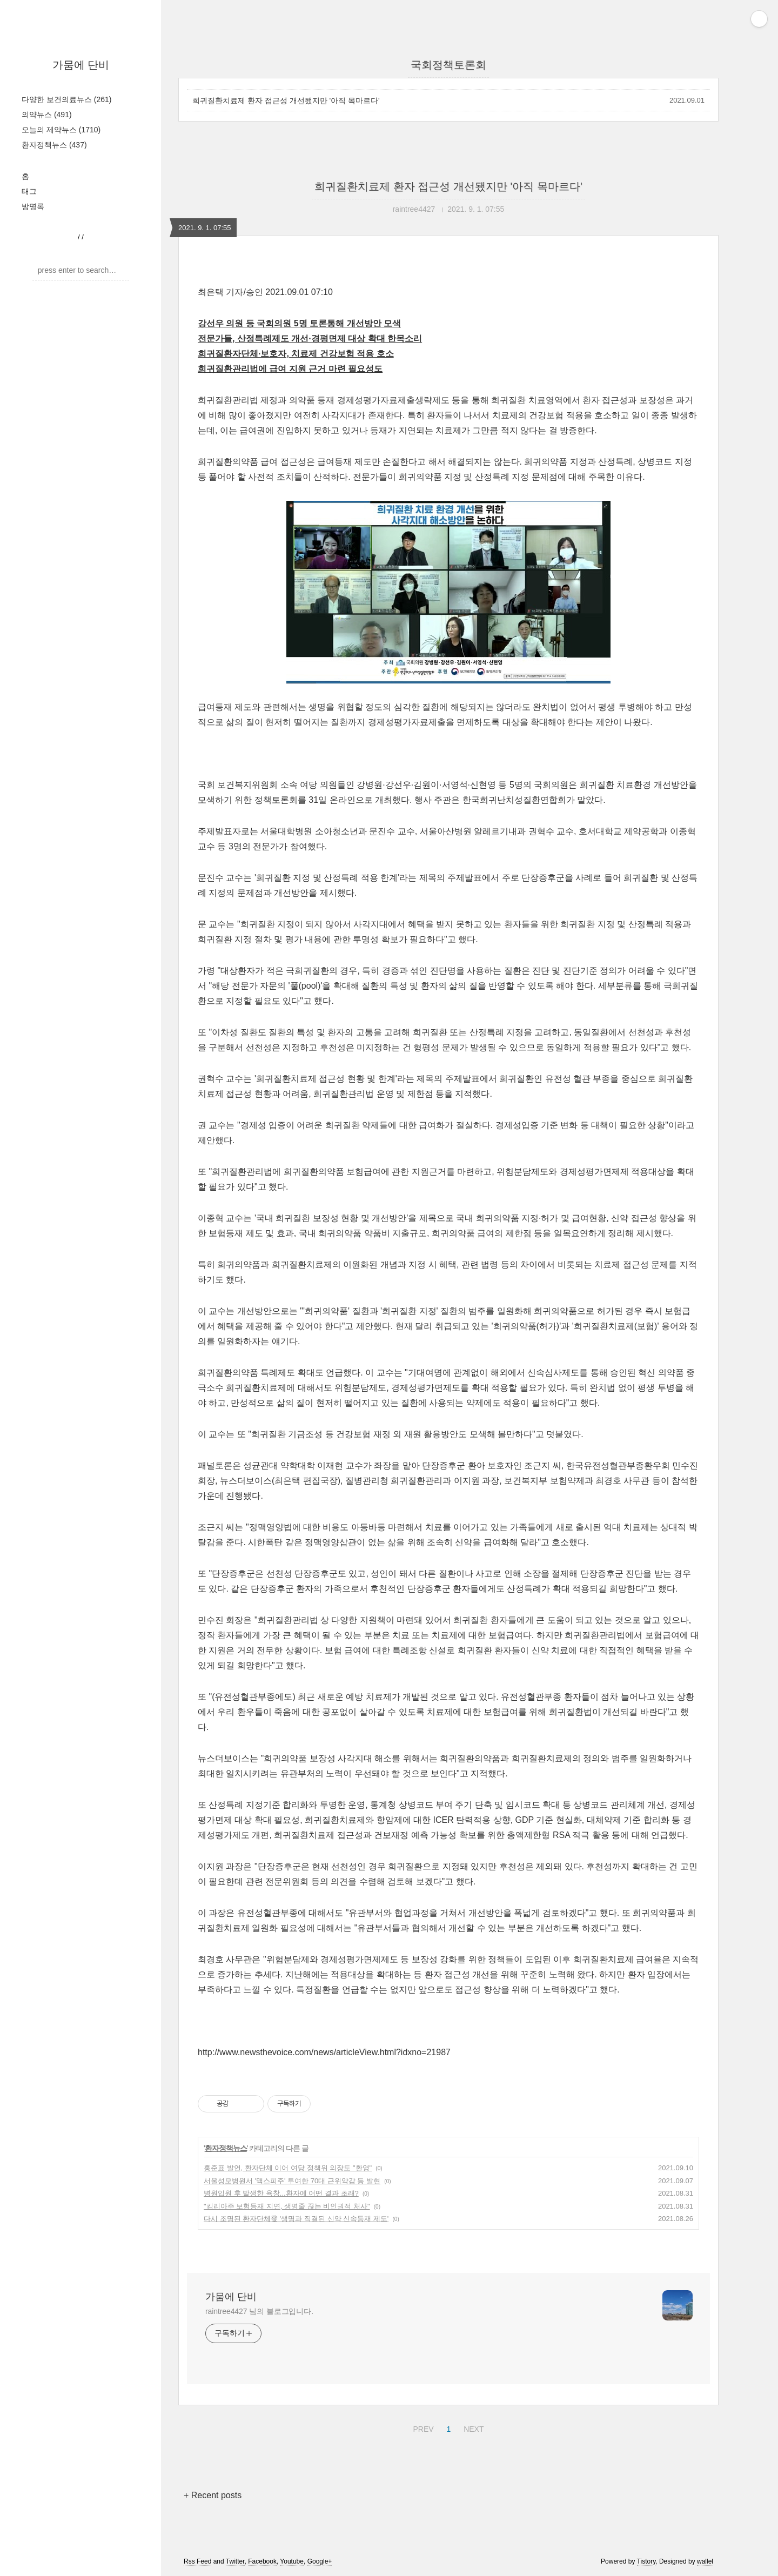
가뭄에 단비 (81, 65)
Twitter (235, 2561)
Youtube (292, 2561)
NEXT (472, 2427)
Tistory (646, 2561)
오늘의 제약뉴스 (61, 129)
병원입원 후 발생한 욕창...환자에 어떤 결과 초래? (281, 2193)
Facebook (262, 2561)
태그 (29, 191)
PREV (421, 2427)
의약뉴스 (47, 114)
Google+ (319, 2561)
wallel (705, 2561)
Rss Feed (197, 2561)
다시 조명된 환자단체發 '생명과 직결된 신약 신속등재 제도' (296, 2219)
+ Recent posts (213, 2495)
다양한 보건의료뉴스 (66, 99)
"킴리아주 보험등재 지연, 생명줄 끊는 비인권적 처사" (287, 2206)
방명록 (33, 206)
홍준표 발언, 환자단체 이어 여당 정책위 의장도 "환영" (288, 2168)
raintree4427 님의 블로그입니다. (259, 2311)
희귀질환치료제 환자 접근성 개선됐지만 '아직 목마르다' (286, 100)
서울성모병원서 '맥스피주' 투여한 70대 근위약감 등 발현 (292, 2181)
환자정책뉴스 (54, 144)
